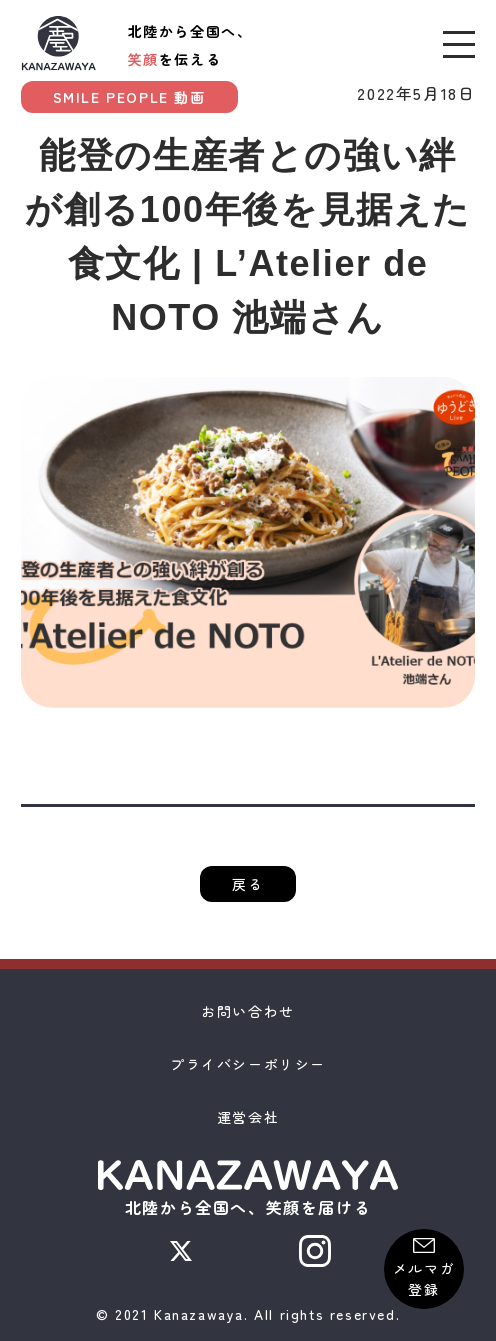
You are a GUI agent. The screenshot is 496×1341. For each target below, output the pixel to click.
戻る (247, 884)
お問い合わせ (248, 1011)
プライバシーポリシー (248, 1064)
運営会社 (248, 1117)
